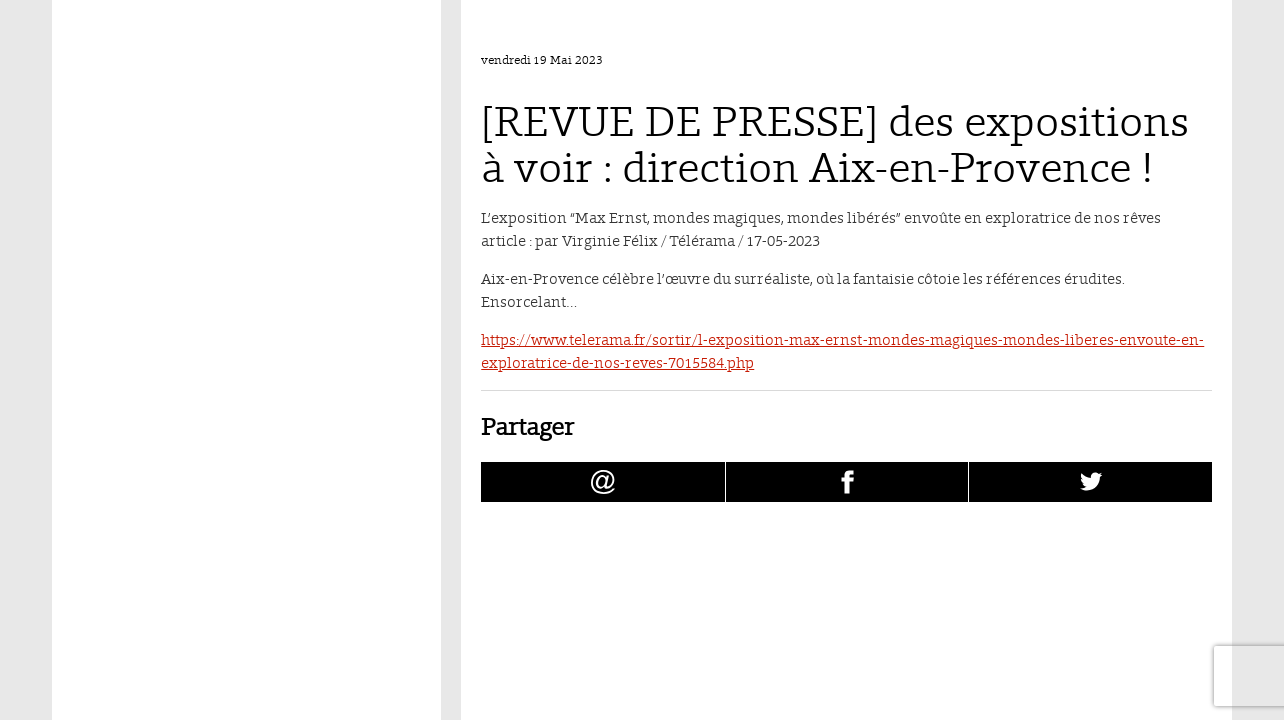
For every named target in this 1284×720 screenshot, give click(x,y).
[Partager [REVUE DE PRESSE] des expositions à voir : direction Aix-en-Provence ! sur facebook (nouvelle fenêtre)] (847, 482)
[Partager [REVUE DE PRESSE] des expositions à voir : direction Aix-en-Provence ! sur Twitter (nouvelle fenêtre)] (1090, 482)
